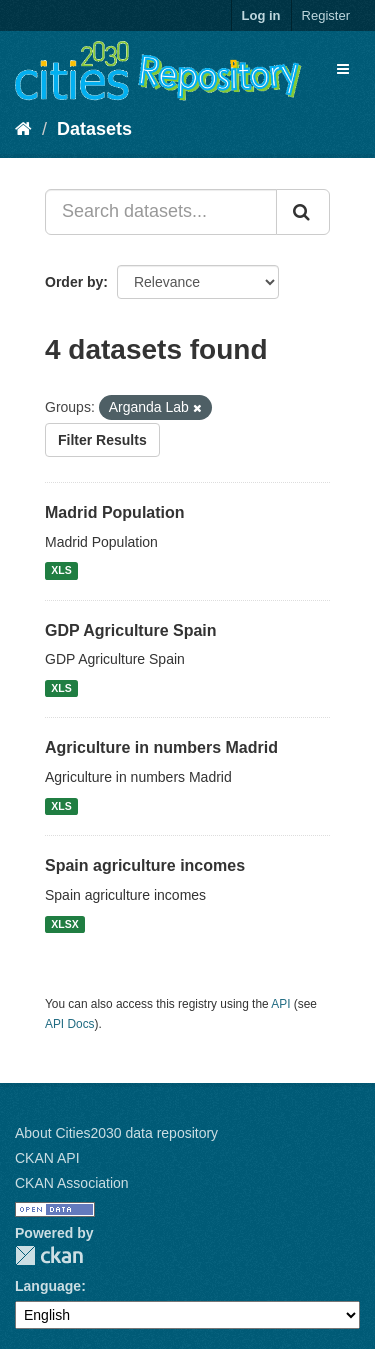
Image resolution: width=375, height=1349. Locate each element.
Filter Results (102, 440)
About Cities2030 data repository (116, 1133)
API (280, 1004)
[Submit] (303, 212)
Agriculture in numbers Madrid (161, 747)
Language (48, 1286)
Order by (74, 282)
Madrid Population (115, 512)
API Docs (70, 1024)
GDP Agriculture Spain (131, 630)
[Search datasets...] (161, 212)
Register (326, 15)
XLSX (64, 924)
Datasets (94, 129)
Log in (261, 15)
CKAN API (47, 1158)
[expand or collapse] (343, 69)
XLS (61, 571)
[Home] (23, 129)
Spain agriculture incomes (145, 865)
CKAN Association (72, 1183)
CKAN (49, 1255)
